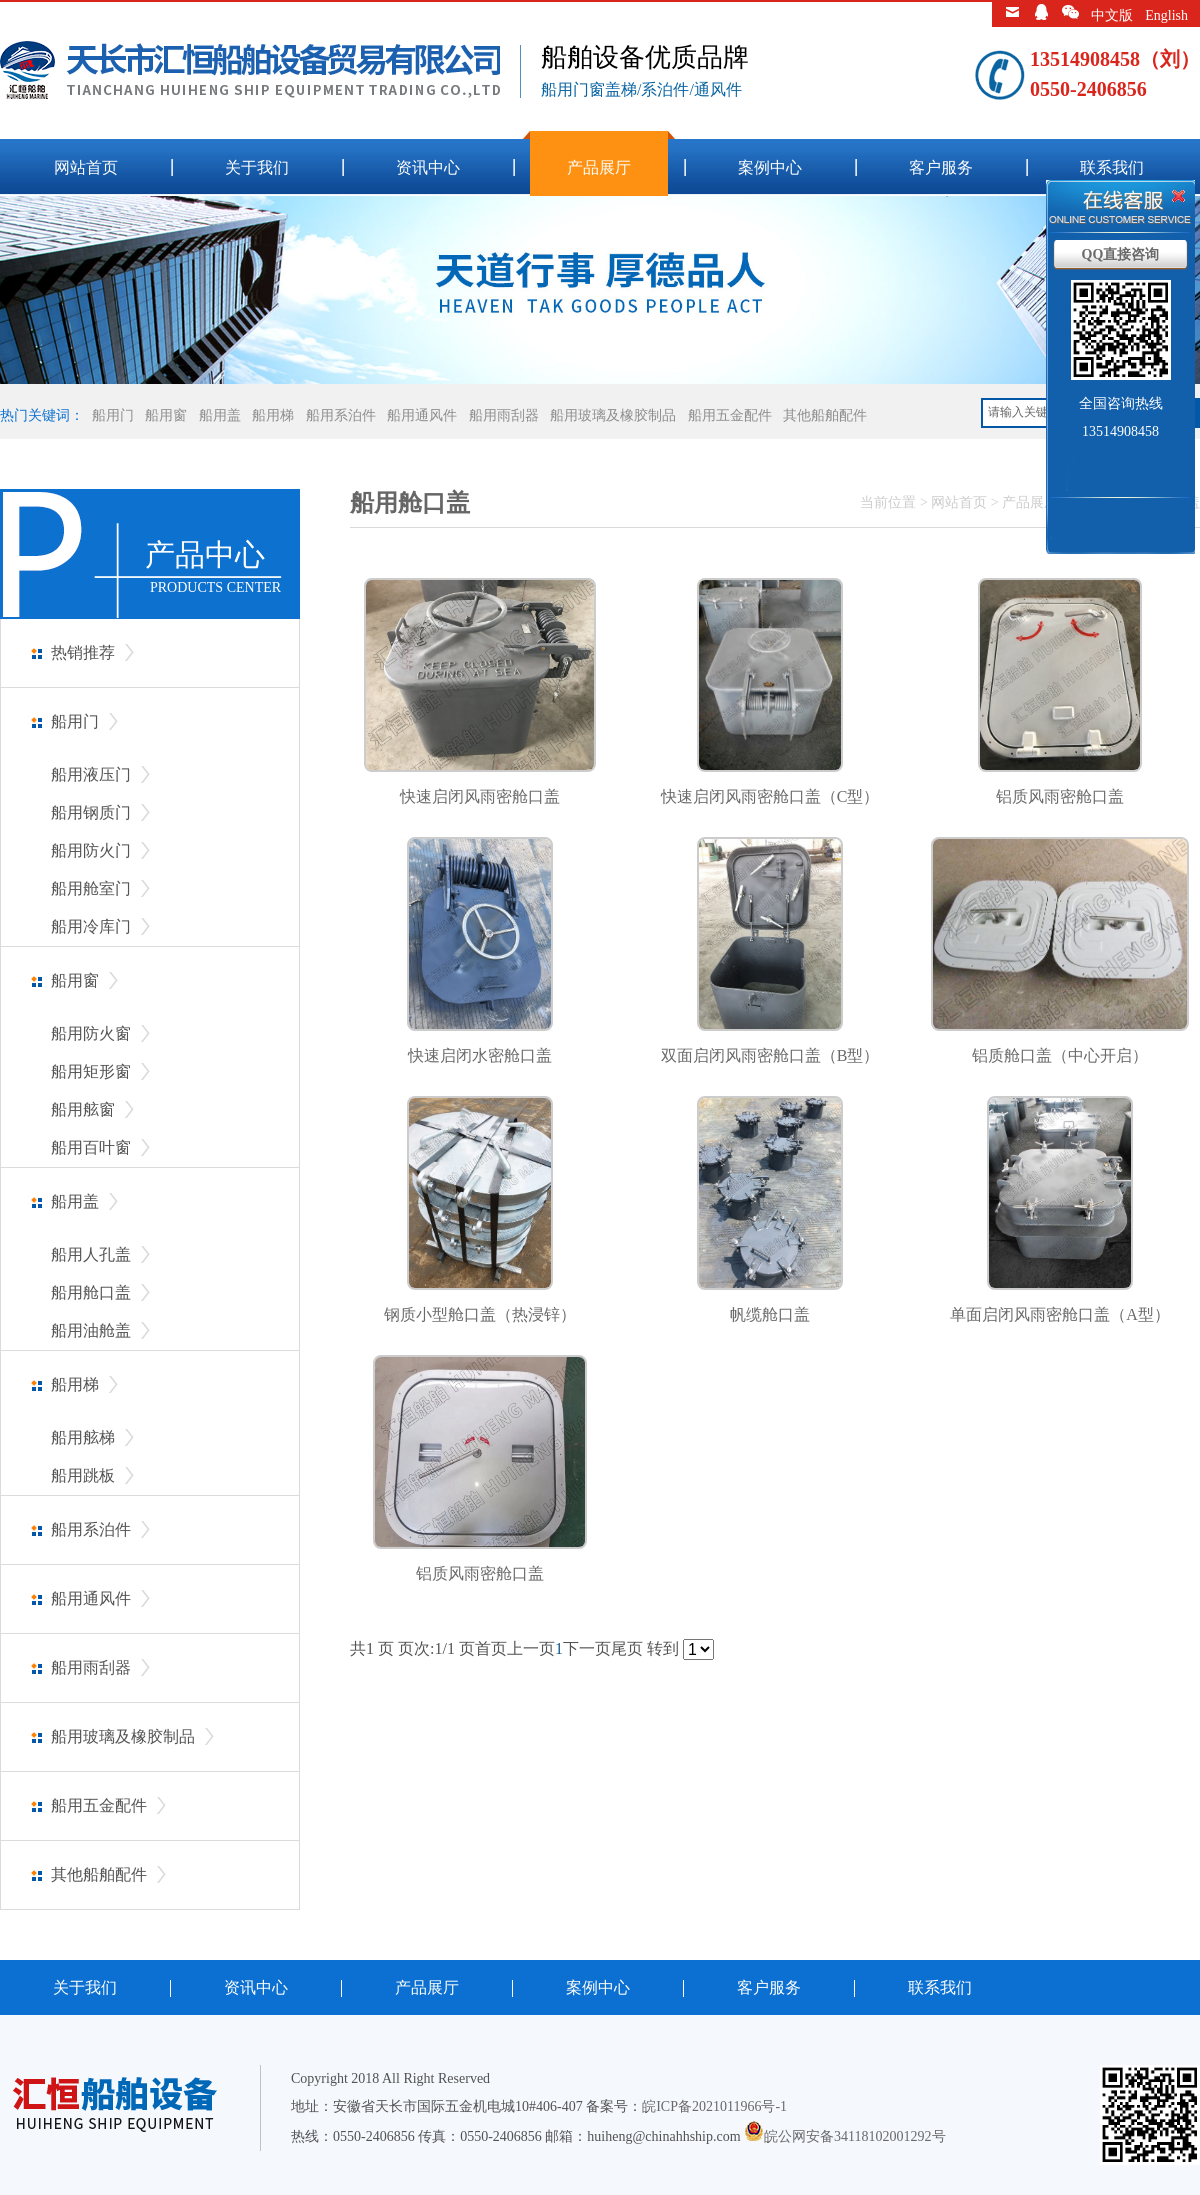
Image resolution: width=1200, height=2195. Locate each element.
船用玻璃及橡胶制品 (613, 415)
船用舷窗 (83, 1109)
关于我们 (257, 167)
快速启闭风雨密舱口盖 (480, 796)
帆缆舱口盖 (770, 1314)
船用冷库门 (91, 926)
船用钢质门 (91, 812)
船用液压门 (91, 774)
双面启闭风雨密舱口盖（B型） (770, 1055)
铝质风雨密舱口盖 (1060, 796)
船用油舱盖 (91, 1330)
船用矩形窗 (91, 1071)
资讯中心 (428, 167)
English (1166, 15)
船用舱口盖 (91, 1292)
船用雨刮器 (504, 415)
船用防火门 (91, 850)
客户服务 (941, 167)
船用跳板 (83, 1475)
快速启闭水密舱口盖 (480, 1055)
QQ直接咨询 (1121, 254)
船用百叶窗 (91, 1147)
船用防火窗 (91, 1033)
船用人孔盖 (91, 1254)
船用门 (113, 415)
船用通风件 (422, 415)
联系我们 (1112, 167)
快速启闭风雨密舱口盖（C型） (770, 796)
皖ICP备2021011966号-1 (714, 2106)
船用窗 (166, 415)
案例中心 (770, 167)
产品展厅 (599, 167)
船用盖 (220, 415)
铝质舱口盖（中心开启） (1060, 1055)
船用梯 (273, 415)
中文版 (1112, 15)
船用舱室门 (91, 888)
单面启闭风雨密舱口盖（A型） (1060, 1314)
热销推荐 (83, 652)
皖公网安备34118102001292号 (854, 2136)
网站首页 (86, 167)
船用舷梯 (83, 1437)
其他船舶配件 (825, 415)
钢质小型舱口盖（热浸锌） (480, 1314)
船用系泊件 (341, 415)
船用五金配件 (730, 415)
